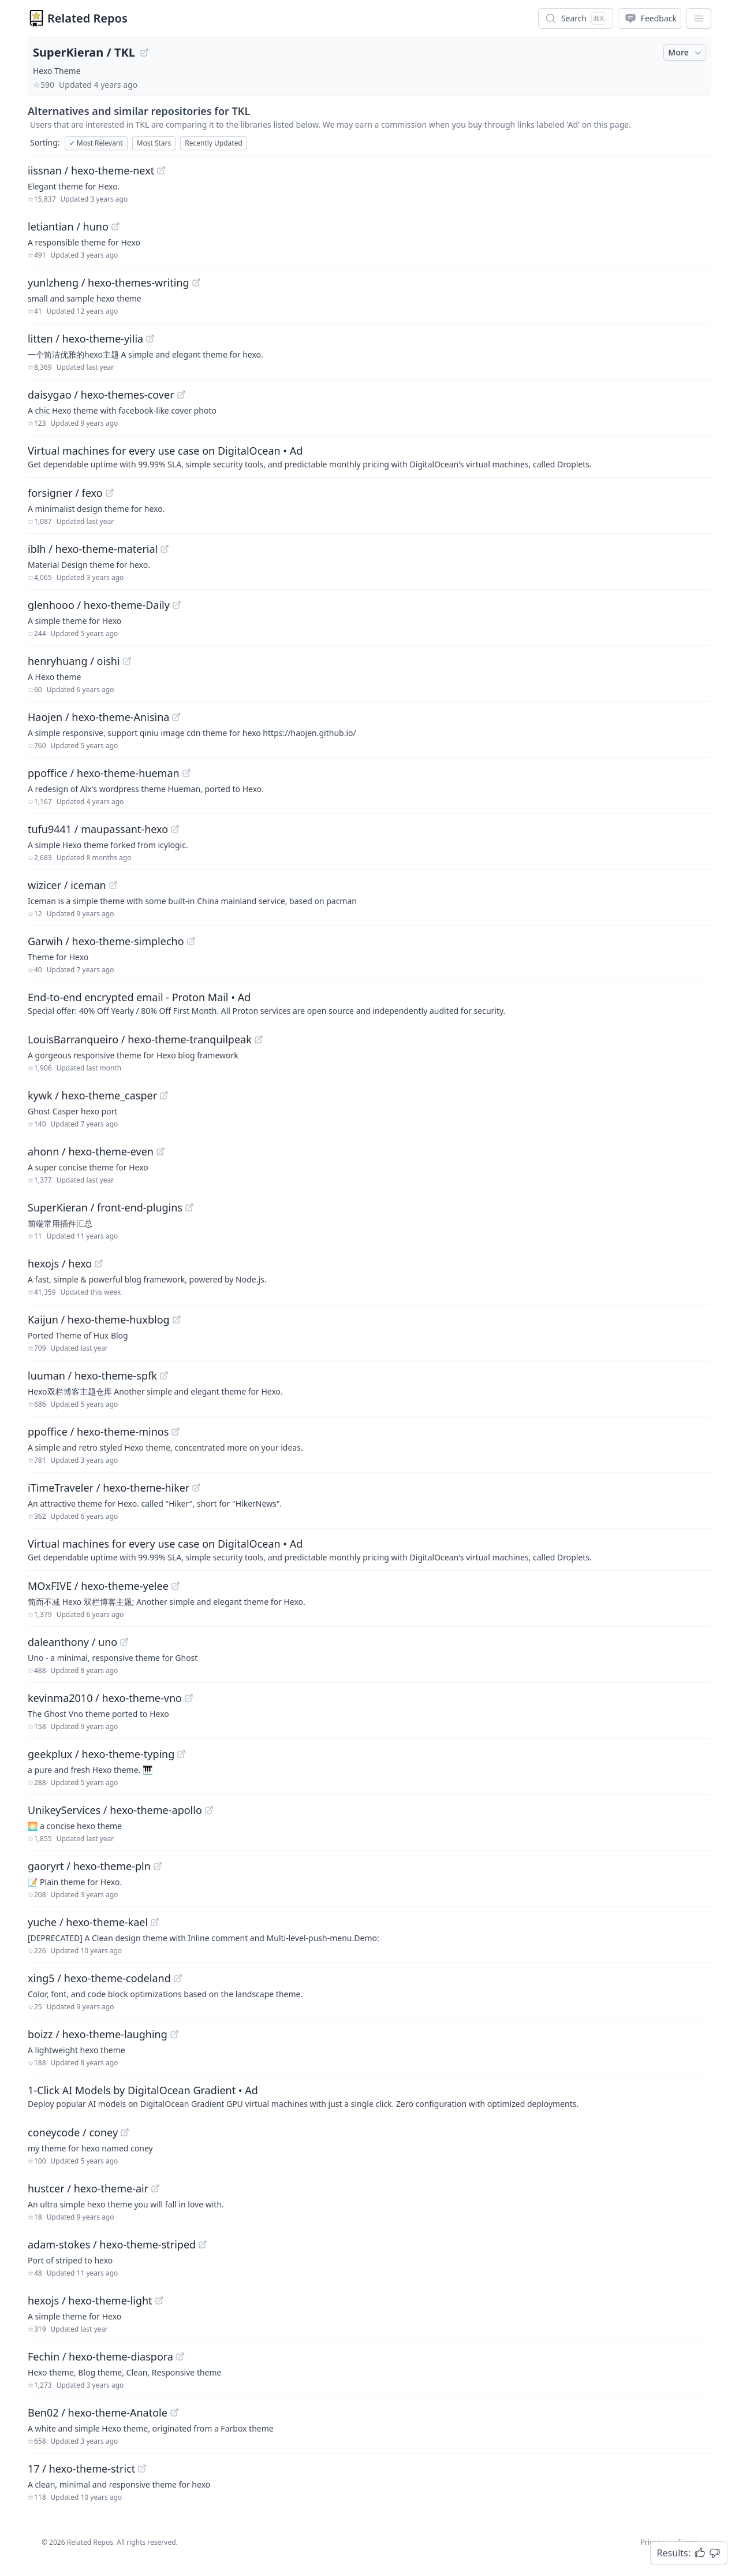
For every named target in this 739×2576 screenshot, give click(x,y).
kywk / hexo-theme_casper (92, 1095)
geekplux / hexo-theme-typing (101, 1754)
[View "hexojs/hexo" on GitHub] (98, 1263)
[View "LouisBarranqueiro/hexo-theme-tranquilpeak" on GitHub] (258, 1039)
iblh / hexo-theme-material (93, 549)
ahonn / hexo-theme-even (91, 1151)
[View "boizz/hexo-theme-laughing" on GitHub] (174, 2034)
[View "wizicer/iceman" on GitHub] (113, 885)
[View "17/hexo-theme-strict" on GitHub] (142, 2468)
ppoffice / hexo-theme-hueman (104, 773)
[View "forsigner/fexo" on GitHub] (109, 492)
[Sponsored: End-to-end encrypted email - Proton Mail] (369, 1003)
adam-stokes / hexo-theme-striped (112, 2244)
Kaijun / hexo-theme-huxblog (99, 1319)
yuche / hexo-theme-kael (88, 1922)
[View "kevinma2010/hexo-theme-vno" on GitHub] (188, 1698)
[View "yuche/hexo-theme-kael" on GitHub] (154, 1922)
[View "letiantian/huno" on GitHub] (115, 226)
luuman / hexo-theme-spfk (92, 1375)
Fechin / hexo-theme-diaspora (100, 2356)
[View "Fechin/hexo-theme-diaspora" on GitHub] (180, 2356)
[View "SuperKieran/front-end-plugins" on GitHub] (189, 1207)
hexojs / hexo (60, 1263)
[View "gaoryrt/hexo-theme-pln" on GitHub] (157, 1866)
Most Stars (154, 143)
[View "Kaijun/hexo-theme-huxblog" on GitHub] (176, 1319)
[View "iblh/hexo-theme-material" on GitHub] (164, 548)
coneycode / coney (73, 2132)
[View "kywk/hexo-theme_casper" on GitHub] (164, 1095)
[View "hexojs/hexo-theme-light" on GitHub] (159, 2300)
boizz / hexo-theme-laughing (97, 2034)
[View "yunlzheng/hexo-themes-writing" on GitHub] (196, 282)
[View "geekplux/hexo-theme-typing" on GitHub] (181, 1754)
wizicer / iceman (67, 885)
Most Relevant (96, 143)
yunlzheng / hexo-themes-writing (108, 282)
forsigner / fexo (65, 493)
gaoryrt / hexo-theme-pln (89, 1866)
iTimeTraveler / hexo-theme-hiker (108, 1488)
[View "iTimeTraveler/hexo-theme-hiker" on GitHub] (196, 1487)
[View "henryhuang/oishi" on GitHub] (127, 661)
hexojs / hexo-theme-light (90, 2300)
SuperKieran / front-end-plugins (105, 1207)
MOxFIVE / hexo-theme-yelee (98, 1586)
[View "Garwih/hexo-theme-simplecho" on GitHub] (191, 941)
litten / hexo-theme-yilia (85, 338)
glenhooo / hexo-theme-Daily (99, 605)
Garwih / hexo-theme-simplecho (106, 941)
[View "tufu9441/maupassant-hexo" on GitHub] (175, 829)
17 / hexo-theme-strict (81, 2468)
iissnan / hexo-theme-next (91, 170)
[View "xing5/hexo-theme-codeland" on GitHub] (177, 1978)
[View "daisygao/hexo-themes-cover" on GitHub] (181, 394)
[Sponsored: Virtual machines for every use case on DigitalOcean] (369, 456)
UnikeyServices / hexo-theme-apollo (115, 1810)
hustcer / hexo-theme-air (88, 2188)
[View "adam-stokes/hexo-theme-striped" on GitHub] (202, 2244)
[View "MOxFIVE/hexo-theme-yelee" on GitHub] (175, 1585)
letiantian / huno (68, 226)
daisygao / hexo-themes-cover (101, 395)
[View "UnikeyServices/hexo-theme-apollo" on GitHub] (209, 1810)
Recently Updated (213, 143)
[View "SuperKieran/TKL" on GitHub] (144, 52)
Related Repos (87, 18)
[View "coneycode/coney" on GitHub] (124, 2132)
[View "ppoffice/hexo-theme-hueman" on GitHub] (186, 773)
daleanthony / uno (72, 1642)
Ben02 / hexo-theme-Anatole (97, 2412)
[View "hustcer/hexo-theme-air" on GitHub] (155, 2188)
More (686, 52)
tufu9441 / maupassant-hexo (98, 829)
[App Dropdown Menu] (698, 18)
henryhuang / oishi (74, 661)
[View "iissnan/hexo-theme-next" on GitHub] (161, 170)
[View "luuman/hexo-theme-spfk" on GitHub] (164, 1375)
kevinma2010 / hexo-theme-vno (105, 1698)
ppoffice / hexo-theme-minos (98, 1431)
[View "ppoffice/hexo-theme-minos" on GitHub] (175, 1431)
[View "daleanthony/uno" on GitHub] (124, 1641)
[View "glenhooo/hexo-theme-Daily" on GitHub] (176, 604)
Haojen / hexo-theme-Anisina (98, 717)
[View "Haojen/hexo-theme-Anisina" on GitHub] (176, 717)
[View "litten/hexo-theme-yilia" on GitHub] (150, 338)
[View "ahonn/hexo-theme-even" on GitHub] (160, 1151)
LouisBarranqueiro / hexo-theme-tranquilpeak (140, 1039)
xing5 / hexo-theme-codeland (99, 1978)
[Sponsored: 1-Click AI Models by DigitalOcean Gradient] (369, 2096)
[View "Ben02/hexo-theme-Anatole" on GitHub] (174, 2412)
